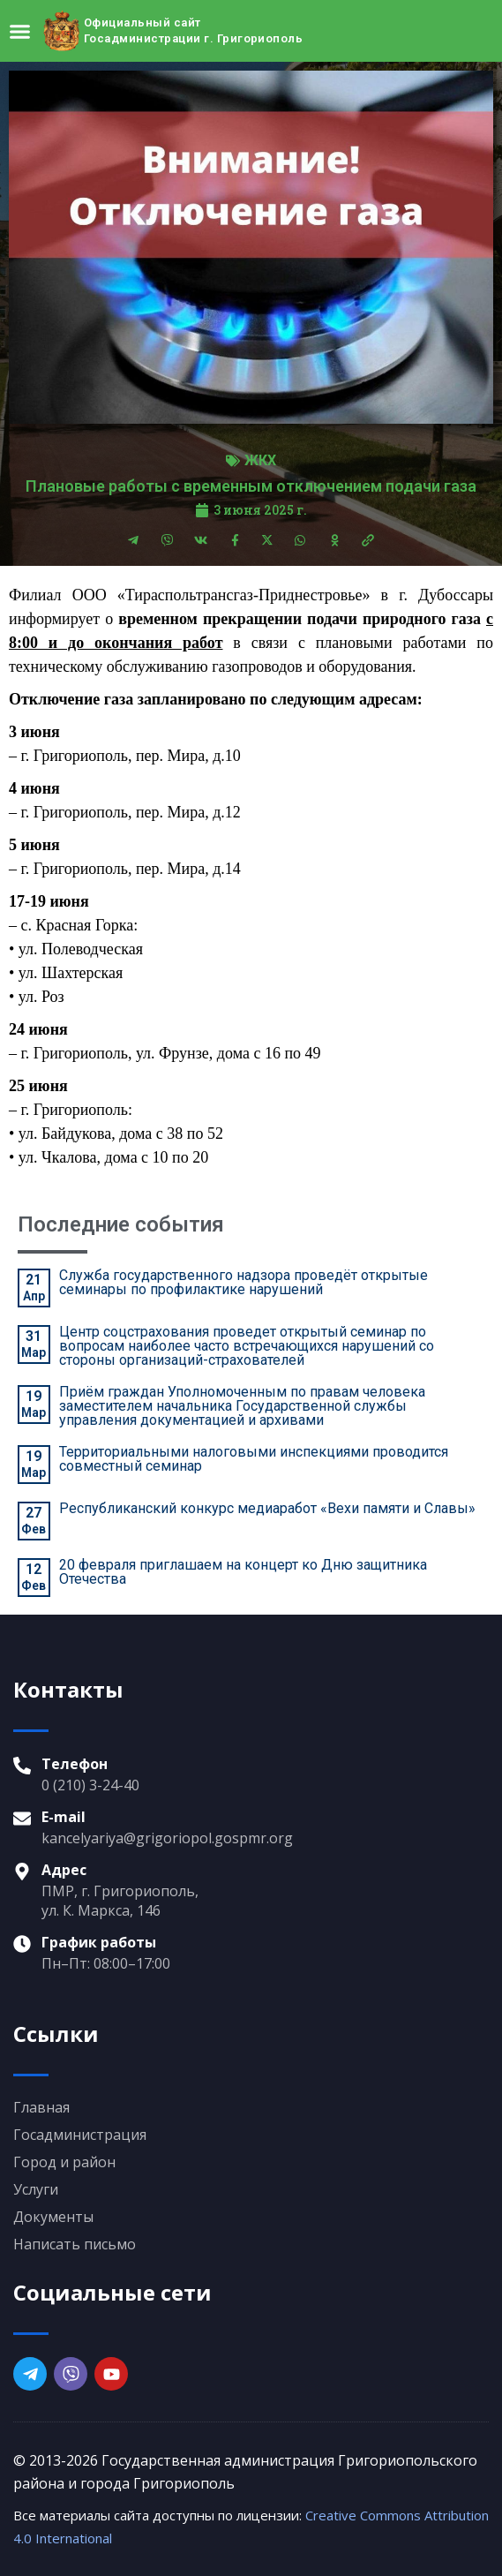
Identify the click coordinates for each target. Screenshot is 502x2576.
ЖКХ (260, 460)
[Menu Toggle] (20, 31)
